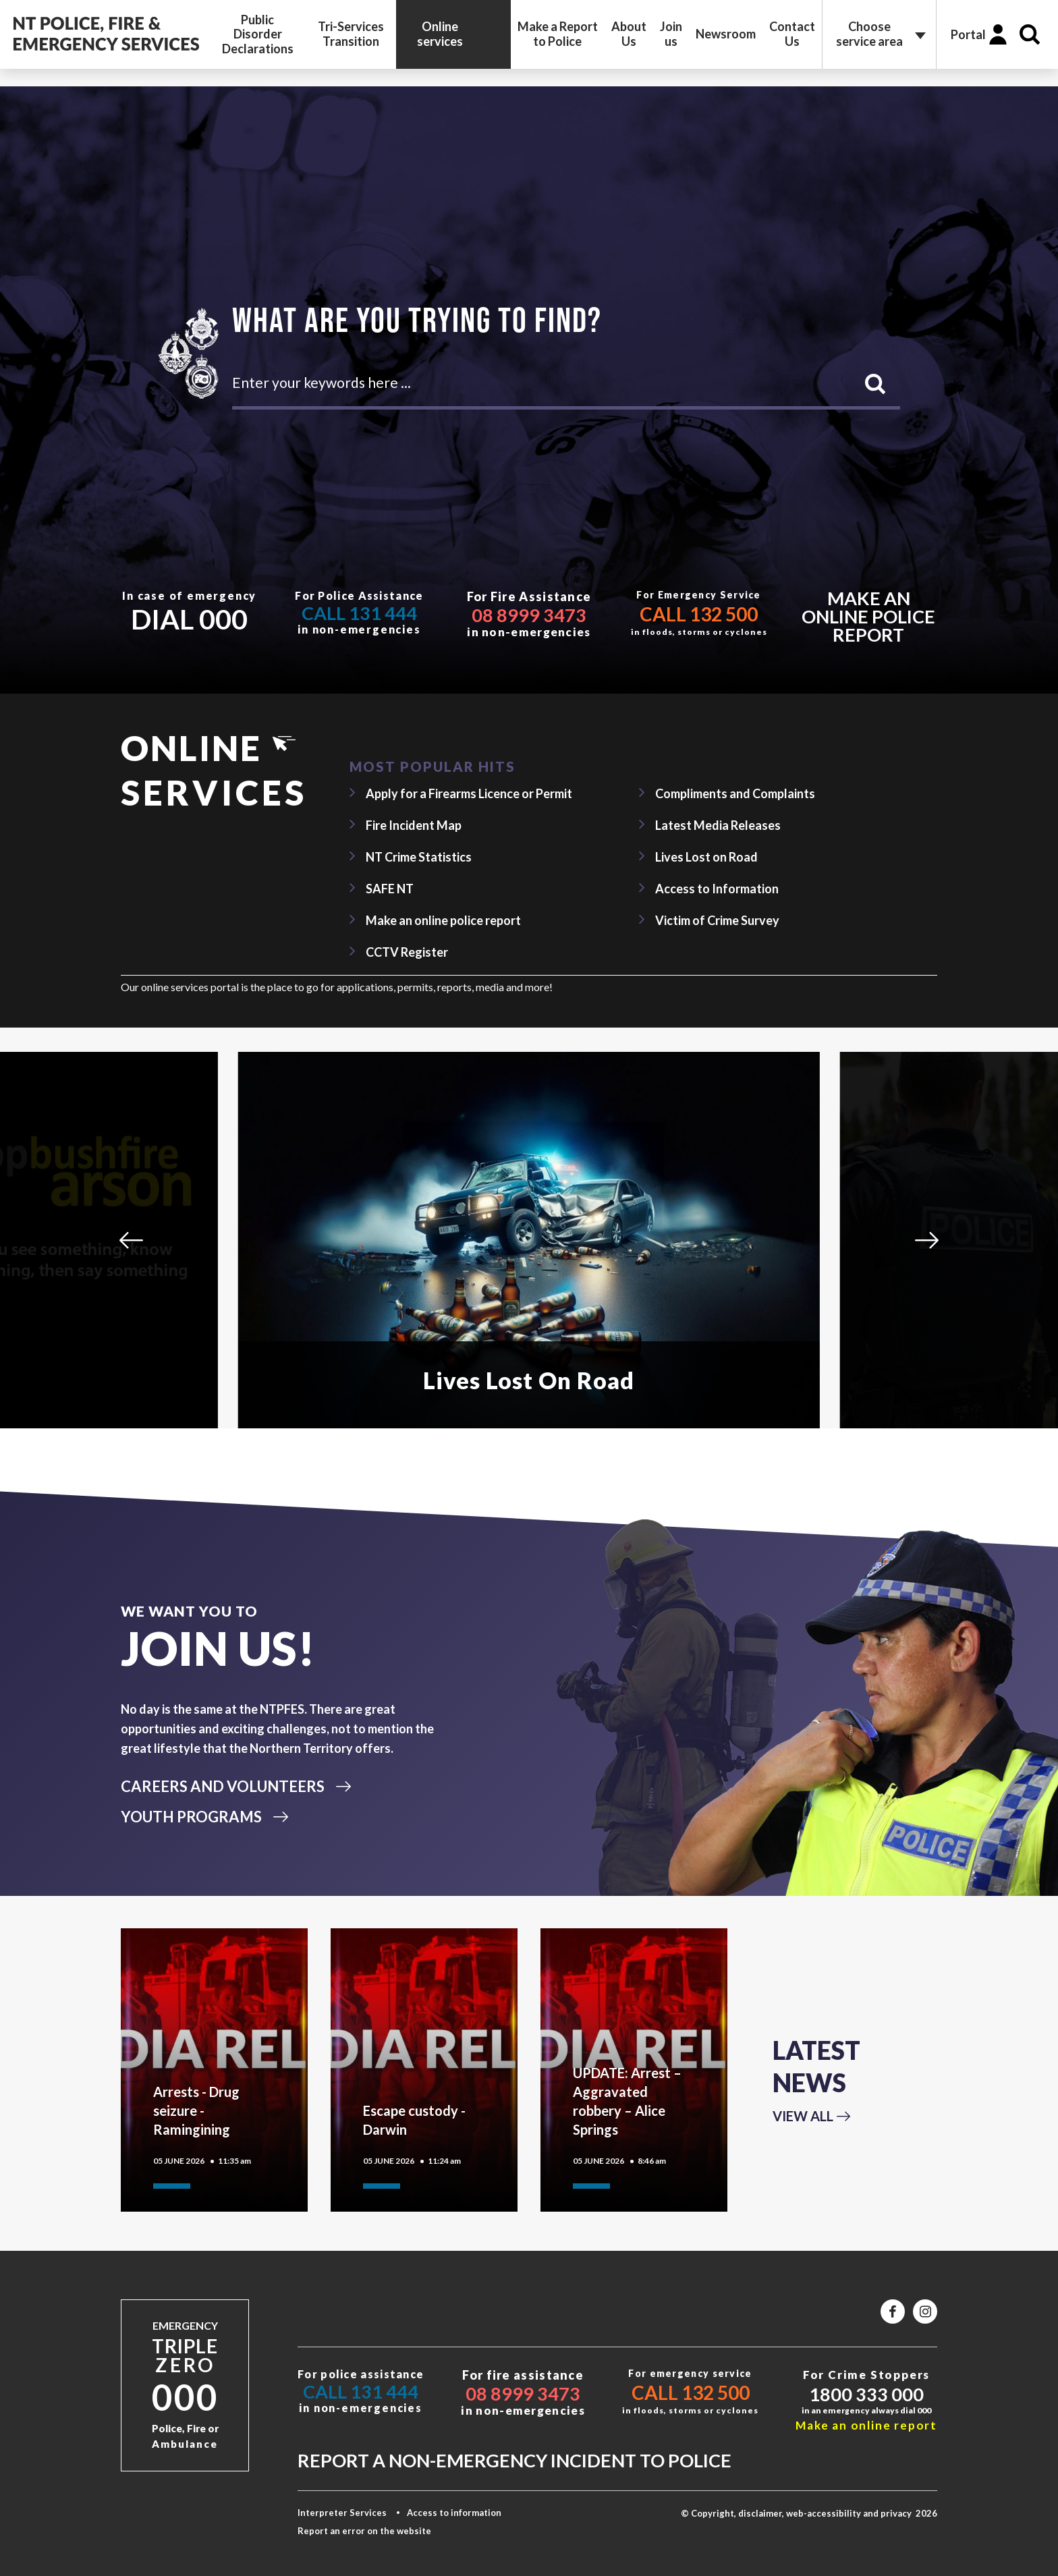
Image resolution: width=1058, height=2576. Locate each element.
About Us (628, 34)
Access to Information (717, 888)
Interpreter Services (342, 2512)
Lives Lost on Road (706, 856)
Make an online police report (868, 616)
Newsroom (726, 33)
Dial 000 (189, 619)
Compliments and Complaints (735, 793)
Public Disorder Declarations (258, 34)
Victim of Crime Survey (717, 920)
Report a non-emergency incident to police (514, 2460)
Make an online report (866, 2425)
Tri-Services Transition (351, 34)
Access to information (454, 2512)
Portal (968, 34)
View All (803, 2116)
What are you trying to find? (417, 319)
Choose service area (869, 34)
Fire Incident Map (414, 825)
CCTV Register (407, 952)
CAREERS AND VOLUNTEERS (223, 1786)
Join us (671, 34)
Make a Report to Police (558, 34)
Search (1030, 34)
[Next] (926, 1239)
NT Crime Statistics (419, 856)
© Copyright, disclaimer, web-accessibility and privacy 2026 (809, 2513)
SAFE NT (390, 888)
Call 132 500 (699, 614)
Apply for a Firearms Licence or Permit (469, 793)
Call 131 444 (359, 613)
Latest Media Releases (718, 825)
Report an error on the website (364, 2530)
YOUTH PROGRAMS (191, 1817)
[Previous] (131, 1239)
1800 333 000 (866, 2394)
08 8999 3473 (529, 615)
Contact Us (792, 34)
